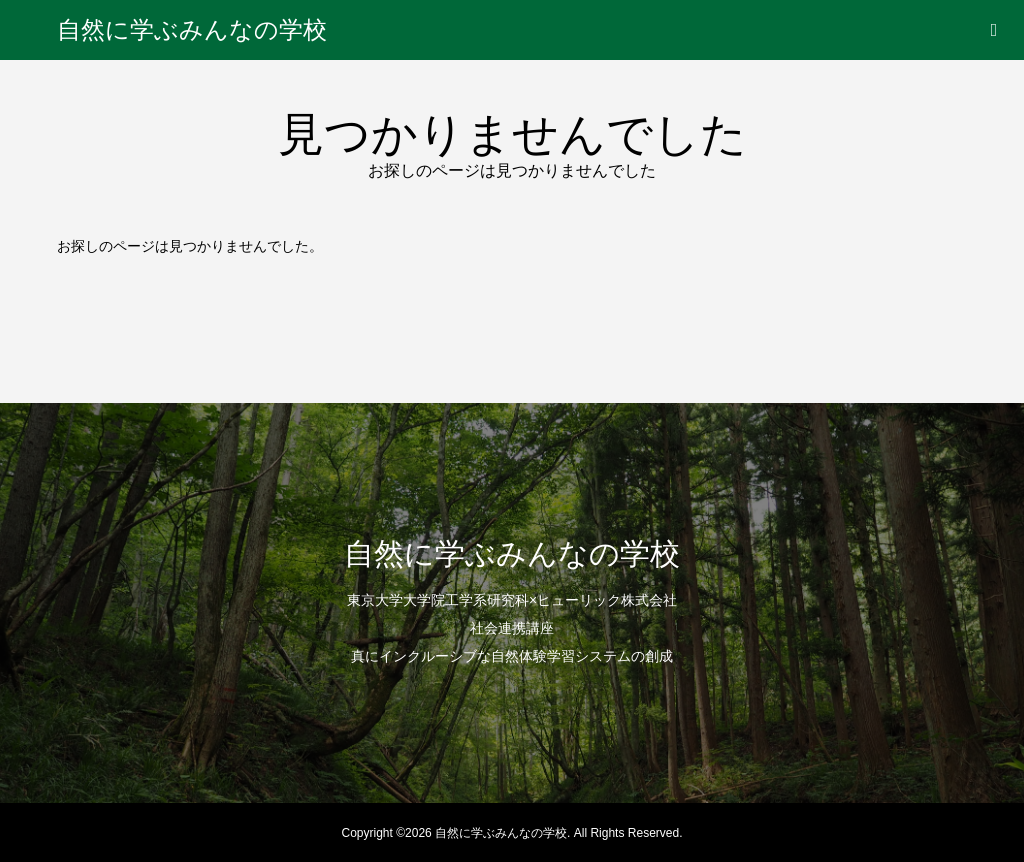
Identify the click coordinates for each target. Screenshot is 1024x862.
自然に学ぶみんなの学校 (192, 29)
